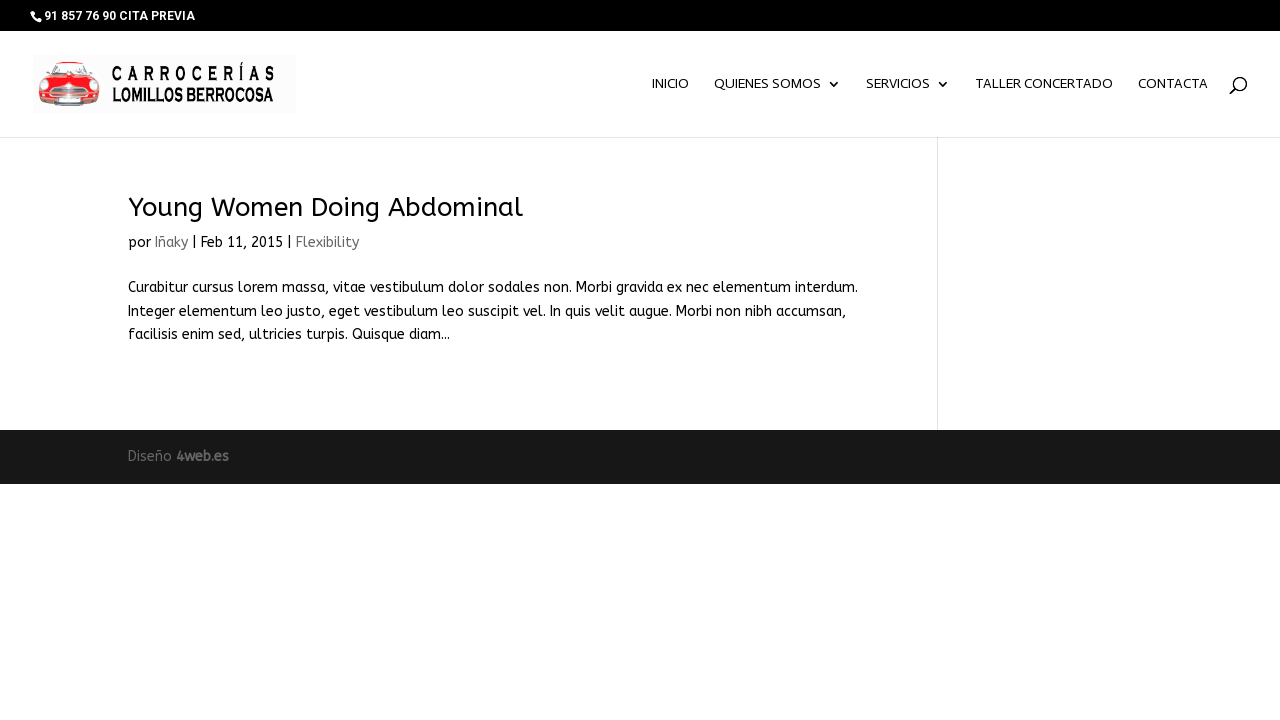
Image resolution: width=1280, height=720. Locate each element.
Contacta (1173, 84)
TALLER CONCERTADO (1044, 84)
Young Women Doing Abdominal (325, 207)
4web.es (202, 456)
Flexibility (327, 242)
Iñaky (171, 242)
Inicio (670, 84)
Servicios (898, 84)
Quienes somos (767, 84)
